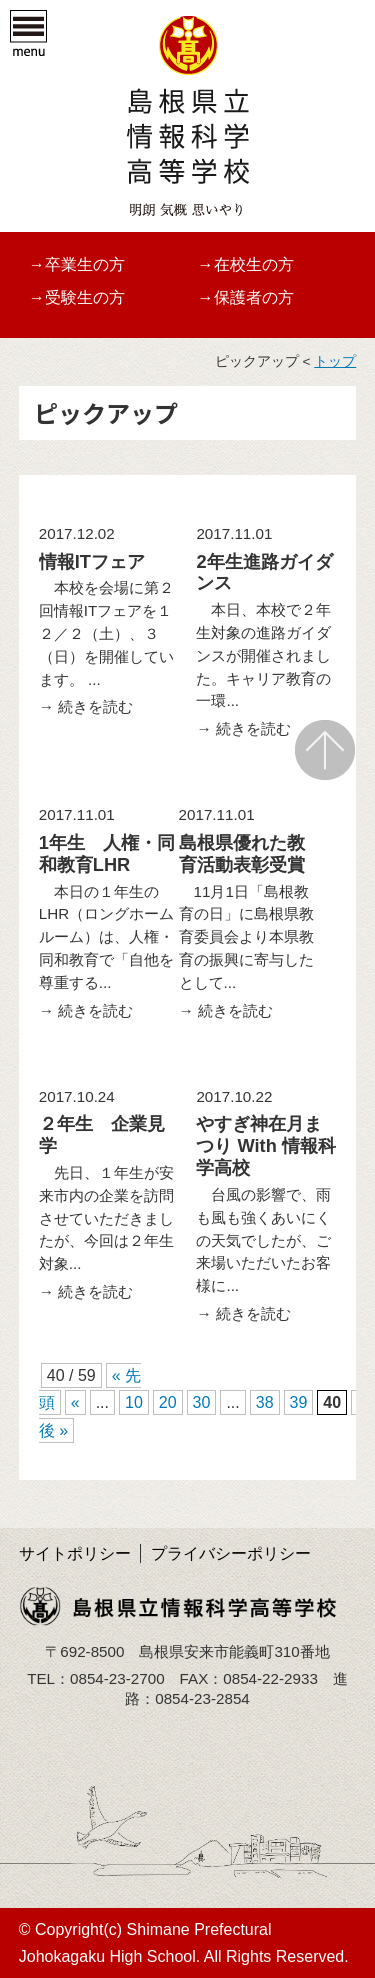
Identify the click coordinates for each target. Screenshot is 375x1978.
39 (299, 1402)
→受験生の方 (77, 297)
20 (168, 1402)
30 (202, 1402)
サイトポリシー (75, 1553)
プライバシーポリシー (231, 1553)
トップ (335, 361)
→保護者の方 (246, 297)
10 (134, 1402)
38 (265, 1402)
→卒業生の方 (77, 264)
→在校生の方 (246, 264)
